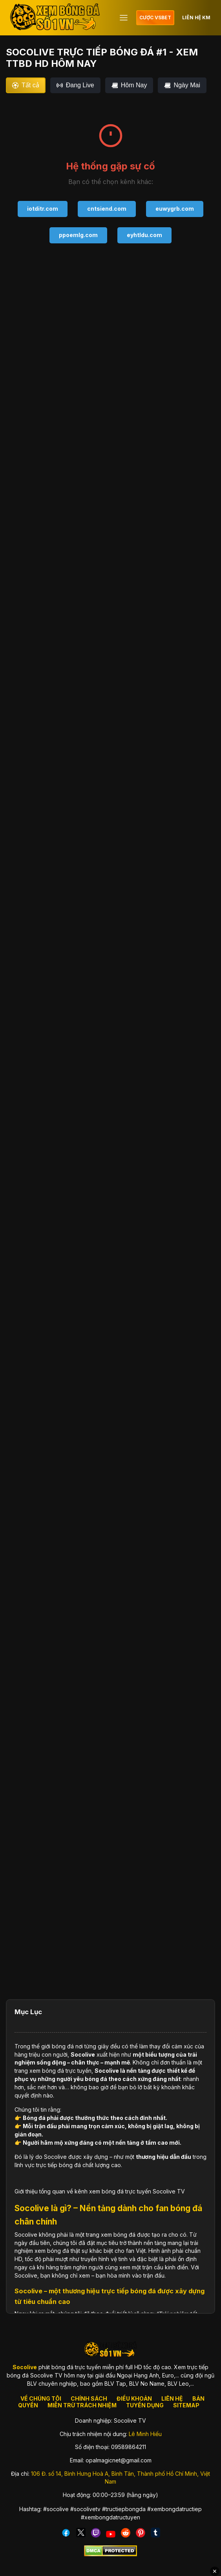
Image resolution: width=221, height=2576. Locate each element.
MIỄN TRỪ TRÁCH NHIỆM (82, 2405)
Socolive (83, 2054)
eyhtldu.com (144, 235)
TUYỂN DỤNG (145, 2405)
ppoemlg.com (78, 235)
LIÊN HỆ (172, 2398)
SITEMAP (186, 2405)
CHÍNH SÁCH (89, 2398)
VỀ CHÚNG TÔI (40, 2398)
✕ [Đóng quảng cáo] (214, 2571)
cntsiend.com (106, 208)
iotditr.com (42, 208)
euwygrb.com (174, 208)
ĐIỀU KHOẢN (134, 2398)
